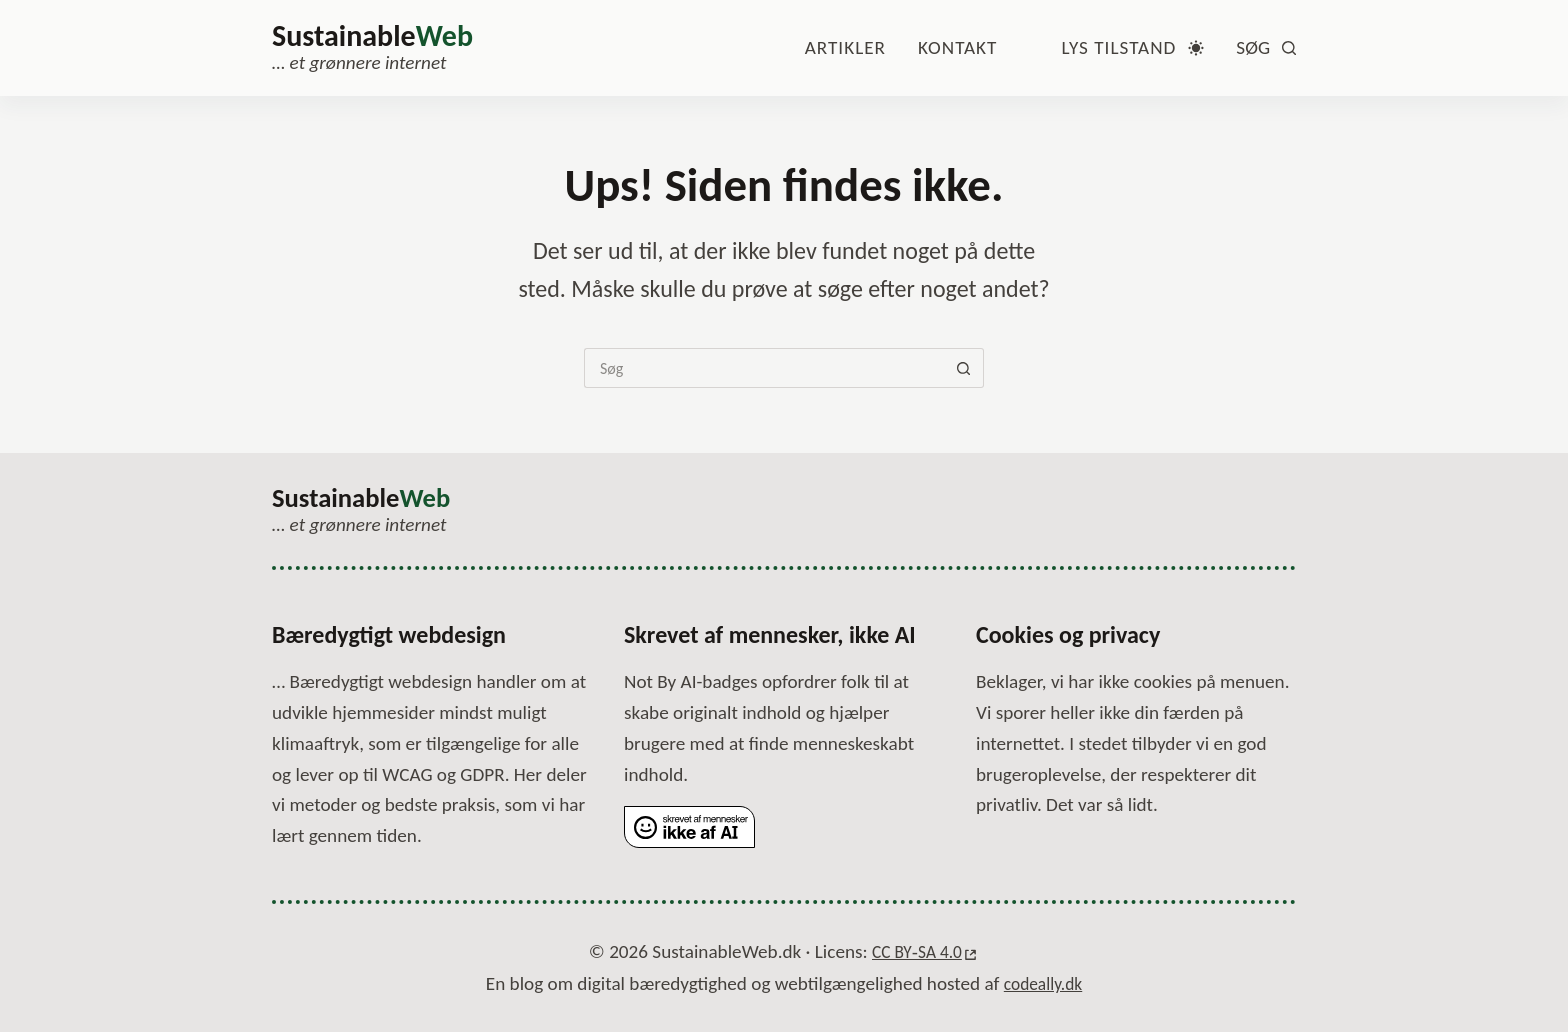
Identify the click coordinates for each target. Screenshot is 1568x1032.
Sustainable (372, 35)
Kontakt (957, 47)
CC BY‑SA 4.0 (915, 952)
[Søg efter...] (764, 368)
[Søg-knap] (964, 368)
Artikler (845, 47)
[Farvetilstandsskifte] (1132, 48)
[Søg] (1266, 48)
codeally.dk (1043, 983)
